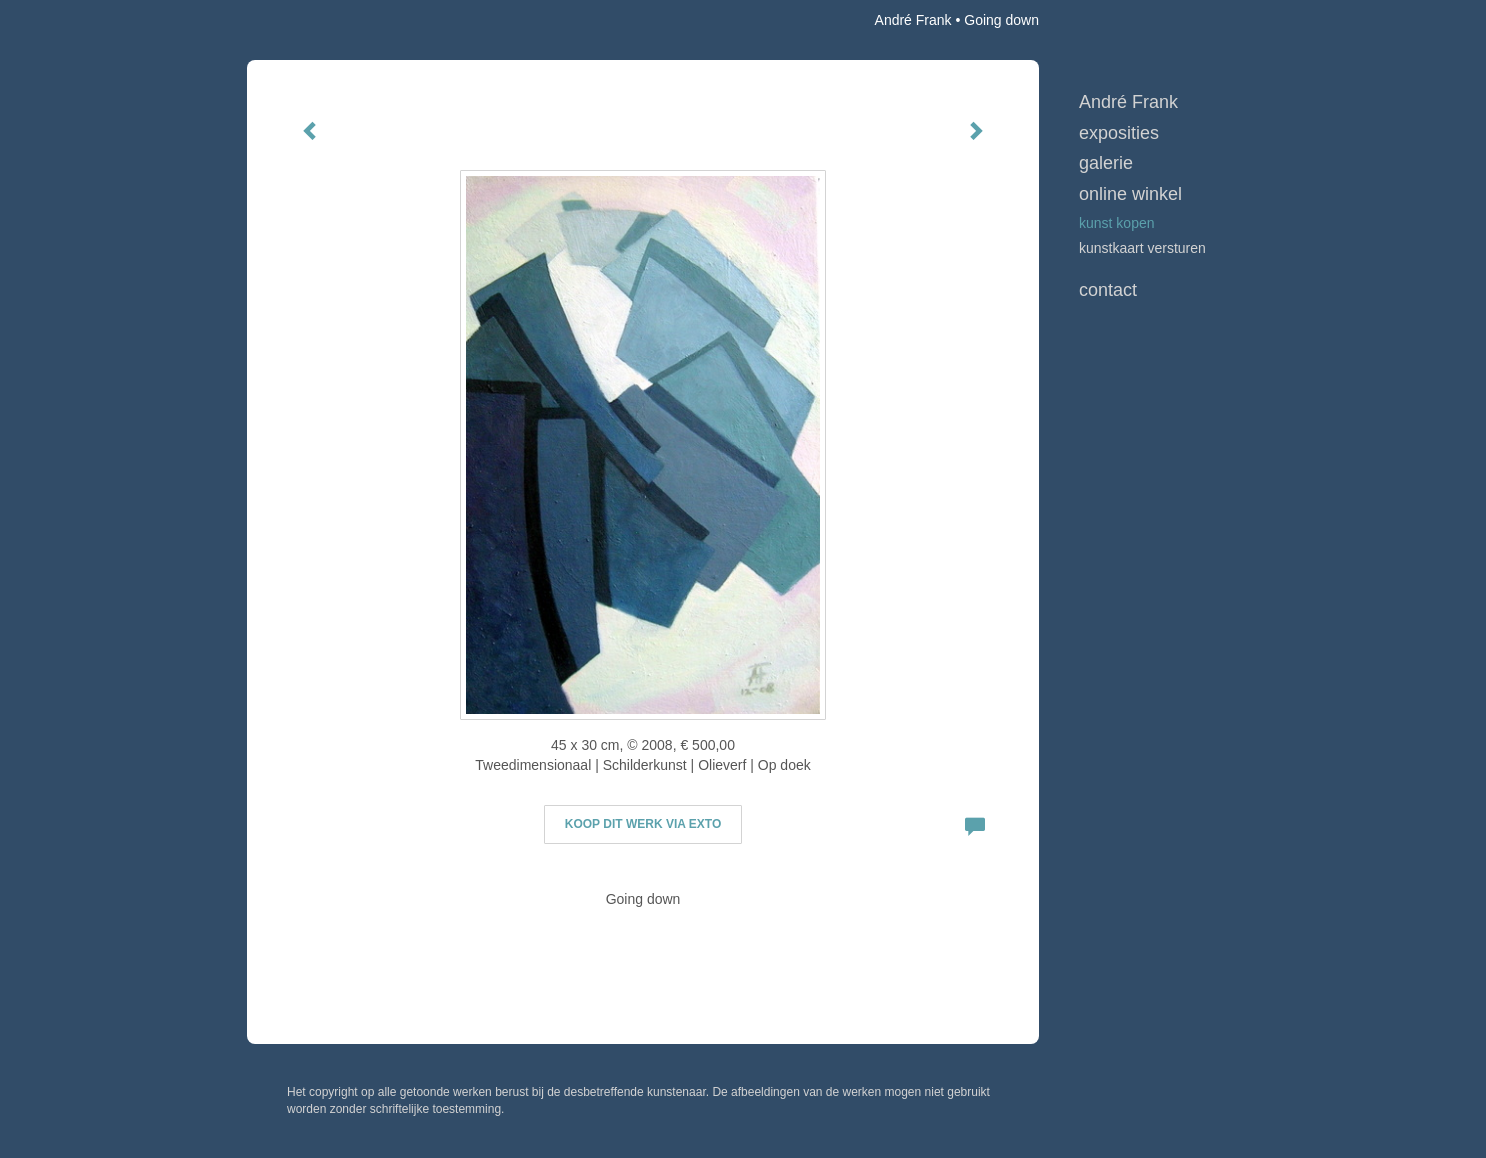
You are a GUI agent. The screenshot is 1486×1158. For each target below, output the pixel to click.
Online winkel (1130, 194)
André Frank (913, 20)
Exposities (1119, 133)
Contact (1108, 290)
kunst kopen (1117, 223)
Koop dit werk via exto (643, 824)
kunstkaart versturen (1142, 248)
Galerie (1106, 163)
